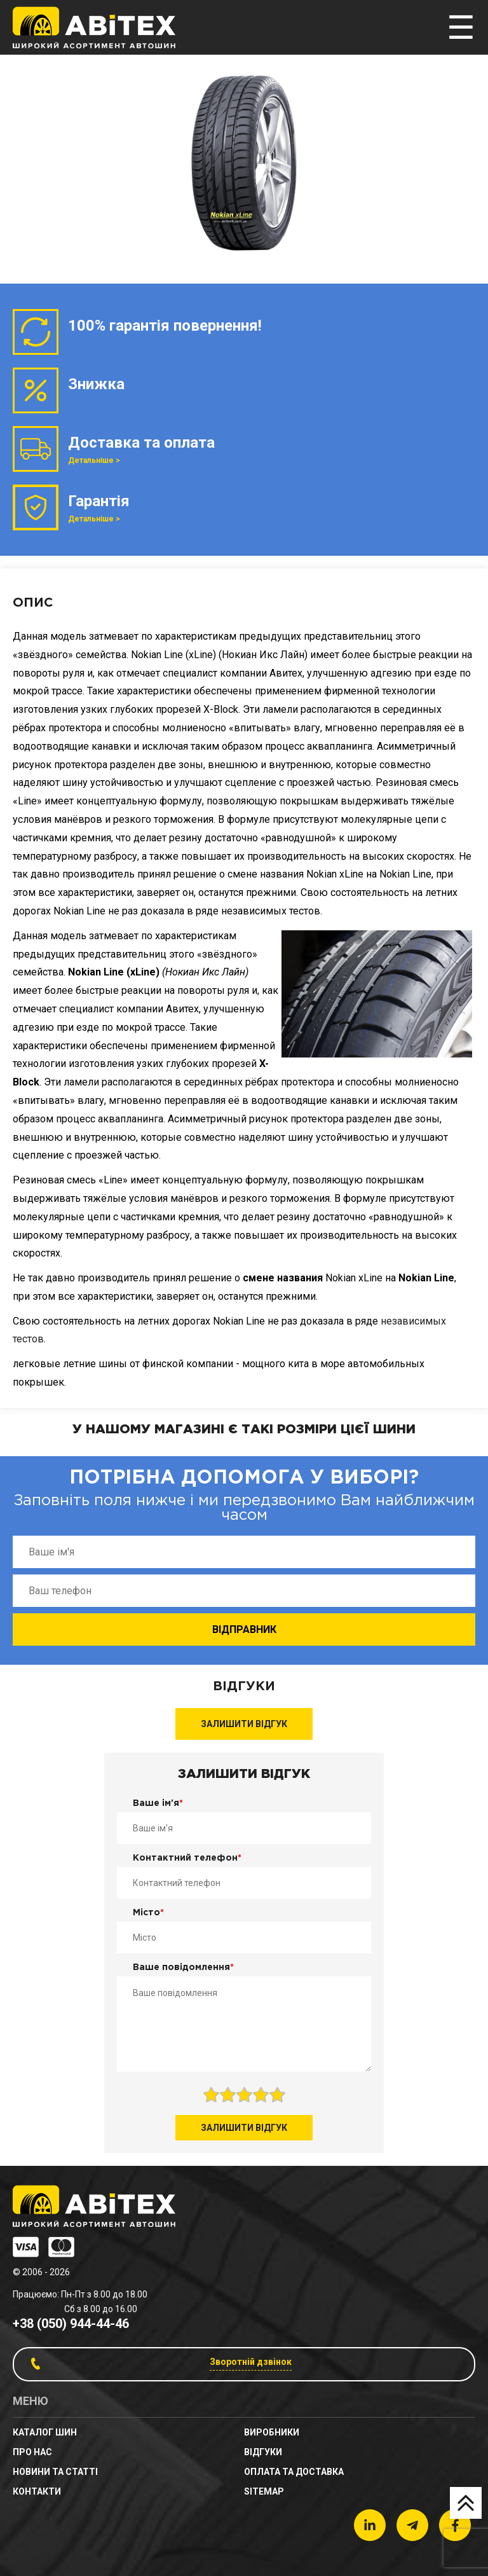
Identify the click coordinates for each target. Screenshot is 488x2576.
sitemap (264, 2491)
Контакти (37, 2491)
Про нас (32, 2452)
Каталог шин (45, 2432)
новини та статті (55, 2472)
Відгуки (263, 2452)
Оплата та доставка (294, 2472)
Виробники (271, 2432)
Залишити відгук (244, 1724)
